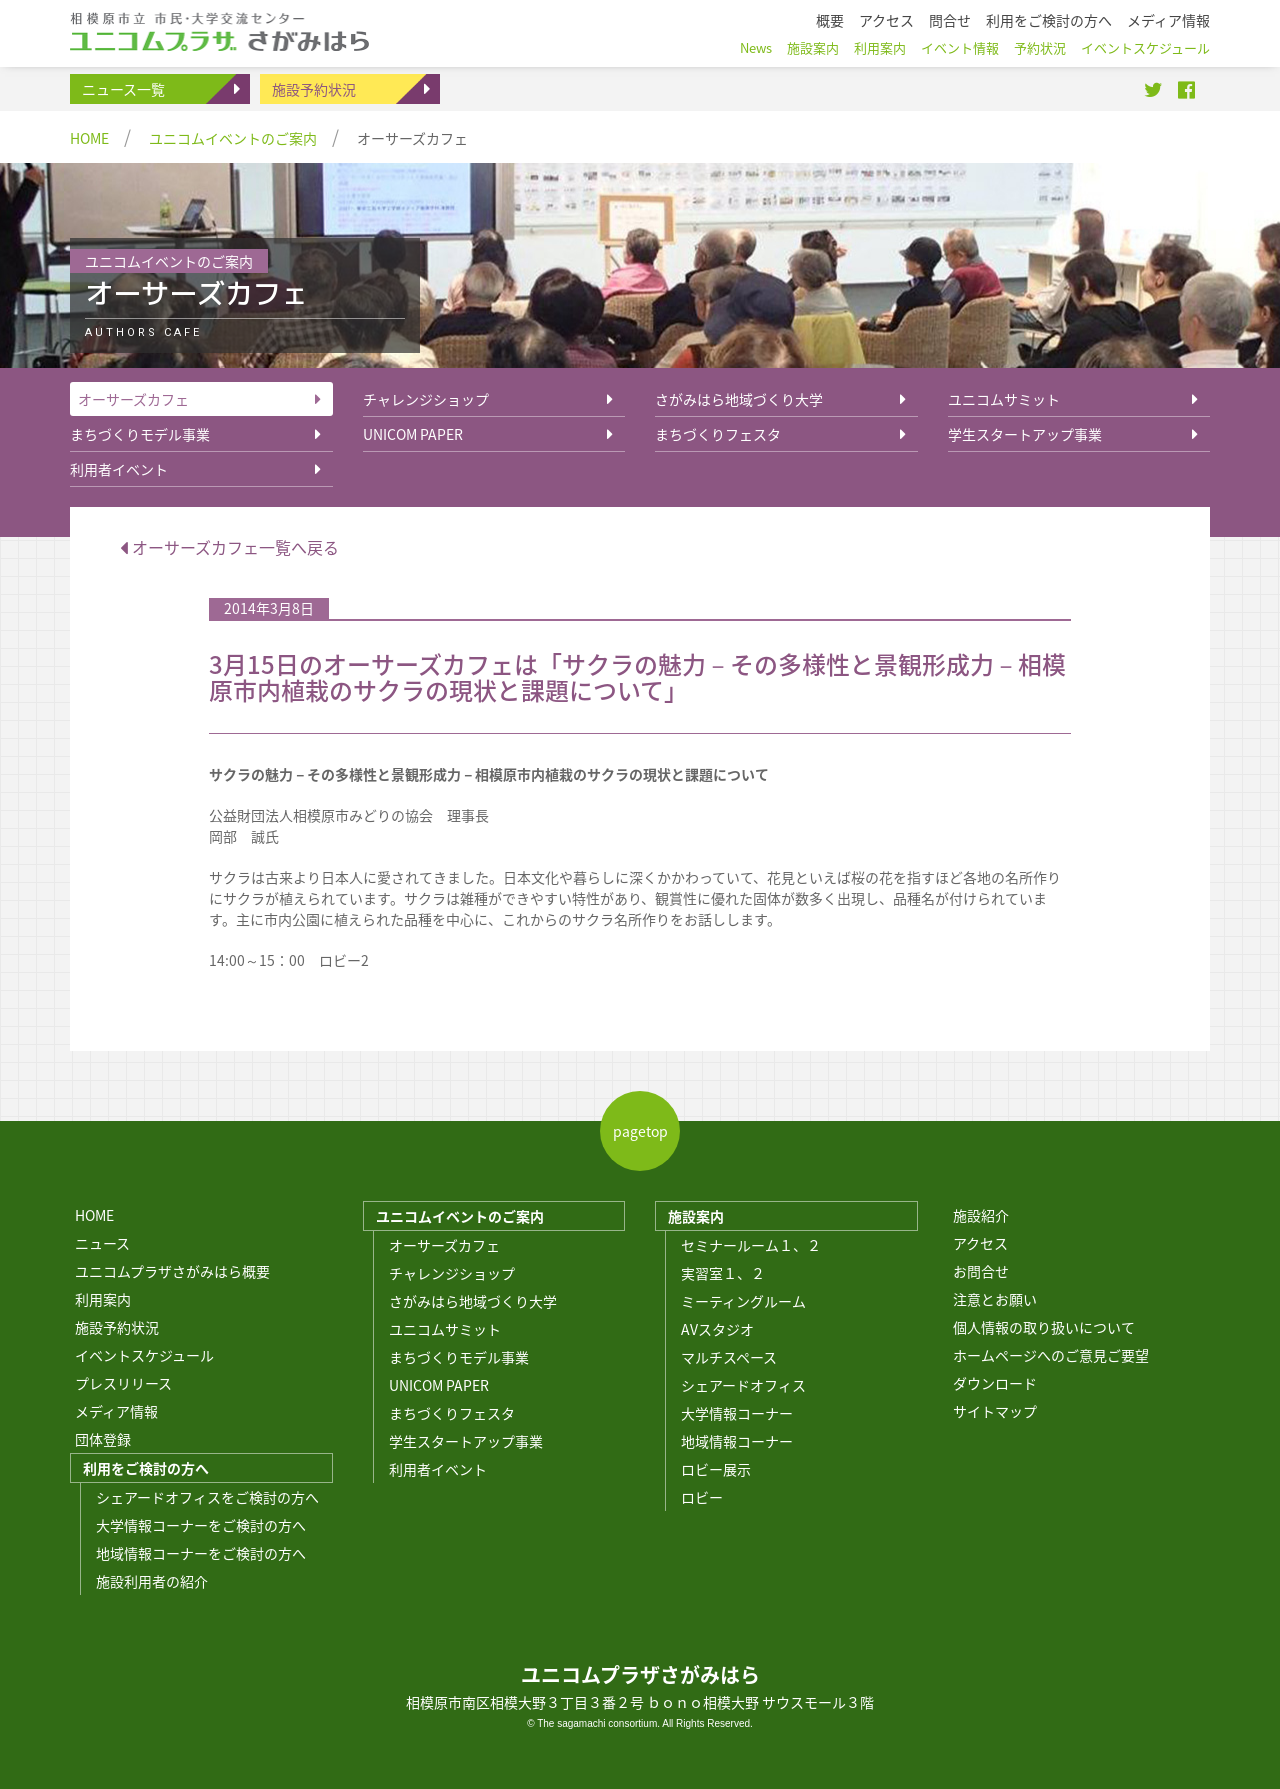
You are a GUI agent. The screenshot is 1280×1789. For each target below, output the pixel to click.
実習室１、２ (723, 1273)
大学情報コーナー (737, 1413)
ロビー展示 (716, 1469)
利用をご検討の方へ (146, 1468)
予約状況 (1040, 47)
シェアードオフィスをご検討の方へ (207, 1497)
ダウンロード (995, 1383)
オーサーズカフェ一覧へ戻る (229, 547)
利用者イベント (119, 469)
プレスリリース (123, 1383)
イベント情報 (960, 47)
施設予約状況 (314, 89)
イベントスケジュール (144, 1355)
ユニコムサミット (1004, 399)
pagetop (640, 1131)
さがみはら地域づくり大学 (739, 399)
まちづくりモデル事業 (140, 434)
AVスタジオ (717, 1329)
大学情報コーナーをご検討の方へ (201, 1525)
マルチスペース (729, 1357)
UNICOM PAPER (413, 434)
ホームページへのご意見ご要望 (1051, 1355)
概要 (830, 20)
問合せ (950, 20)
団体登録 (103, 1439)
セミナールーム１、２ (751, 1245)
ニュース (102, 1243)
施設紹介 (981, 1215)
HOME (89, 138)
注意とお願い (995, 1299)
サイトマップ (995, 1411)
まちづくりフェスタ (718, 434)
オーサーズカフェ (133, 399)
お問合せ (981, 1271)
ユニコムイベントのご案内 (233, 138)
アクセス (980, 1243)
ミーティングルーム (743, 1301)
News (756, 47)
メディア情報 (116, 1411)
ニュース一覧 (123, 89)
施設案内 (696, 1216)
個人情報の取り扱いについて (1044, 1327)
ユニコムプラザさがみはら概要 (172, 1271)
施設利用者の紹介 (152, 1581)
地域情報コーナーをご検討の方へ (201, 1553)
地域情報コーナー (737, 1441)
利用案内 (103, 1299)
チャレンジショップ (426, 399)
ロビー (702, 1497)
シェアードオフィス (743, 1385)
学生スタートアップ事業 (1025, 434)
